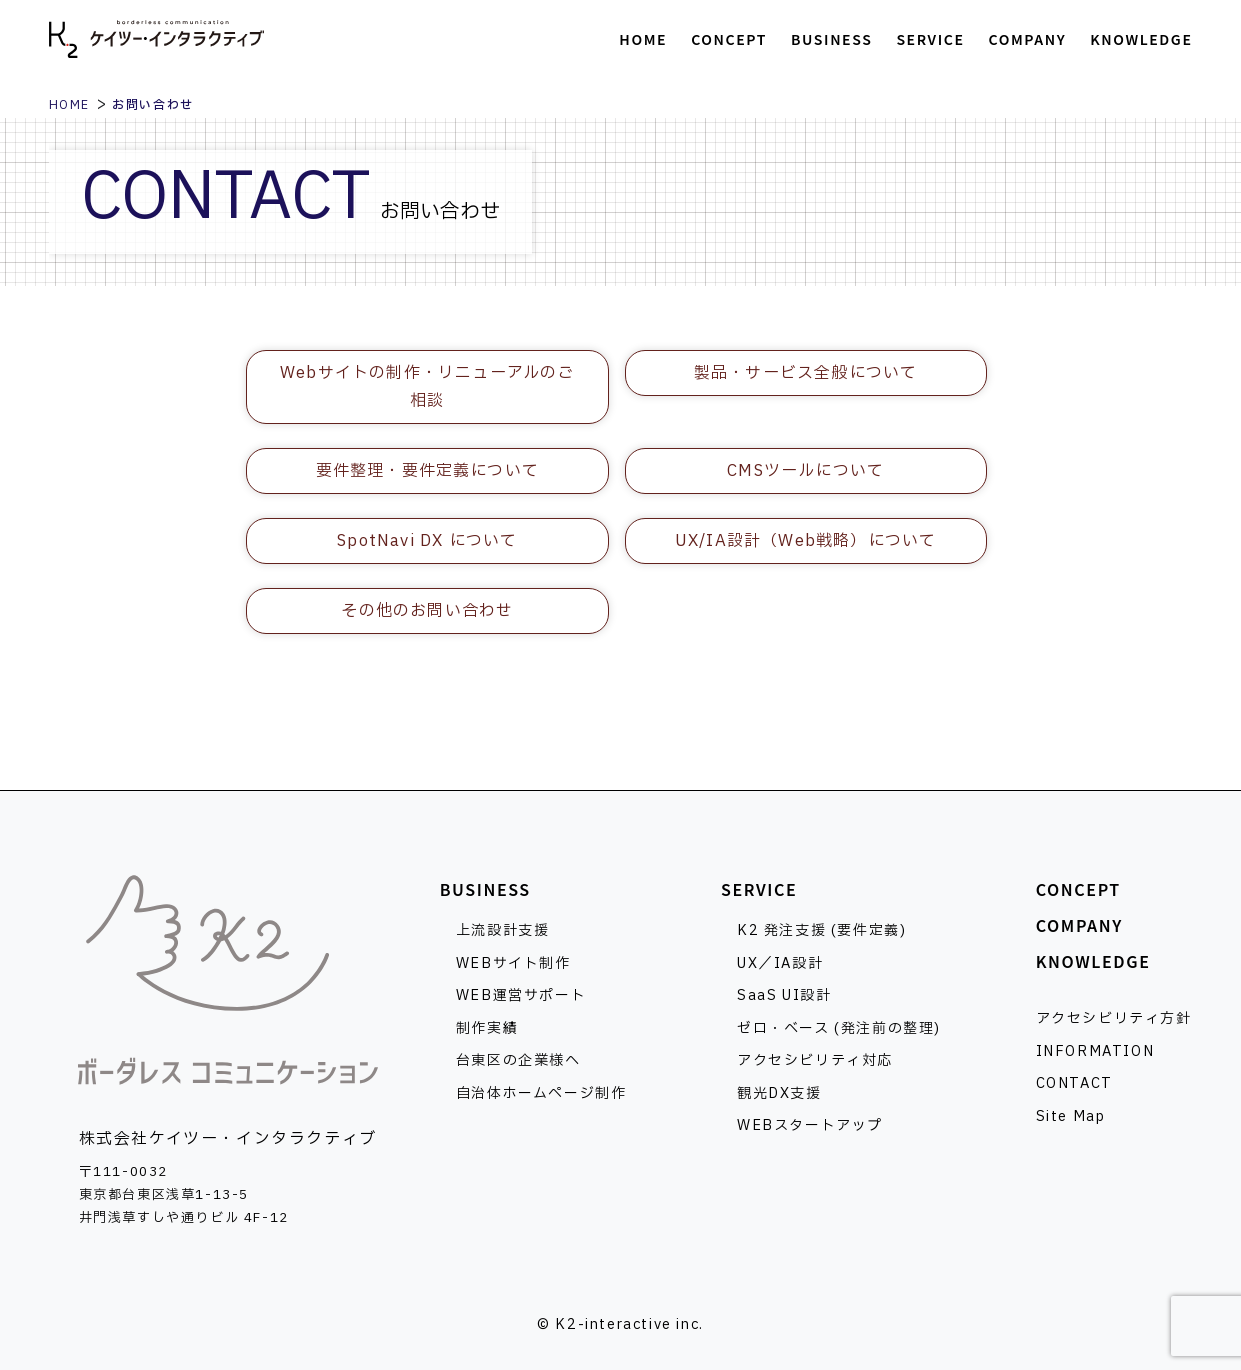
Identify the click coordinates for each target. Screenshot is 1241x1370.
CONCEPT (1078, 889)
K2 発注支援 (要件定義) (821, 930)
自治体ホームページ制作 (541, 1093)
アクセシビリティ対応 (815, 1060)
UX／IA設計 (780, 963)
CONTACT (1074, 1083)
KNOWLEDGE (1093, 961)
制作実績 (487, 1028)
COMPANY (1079, 925)
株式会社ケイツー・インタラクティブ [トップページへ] (156, 40)
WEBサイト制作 (513, 963)
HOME (69, 105)
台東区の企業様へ (518, 1060)
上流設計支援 (503, 930)
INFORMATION (1095, 1051)
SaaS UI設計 (784, 995)
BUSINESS (485, 889)
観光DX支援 (779, 1093)
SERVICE (759, 889)
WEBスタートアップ (810, 1125)
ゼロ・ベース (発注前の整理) (839, 1028)
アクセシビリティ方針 (1114, 1018)
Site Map (1071, 1116)
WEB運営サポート (521, 995)
